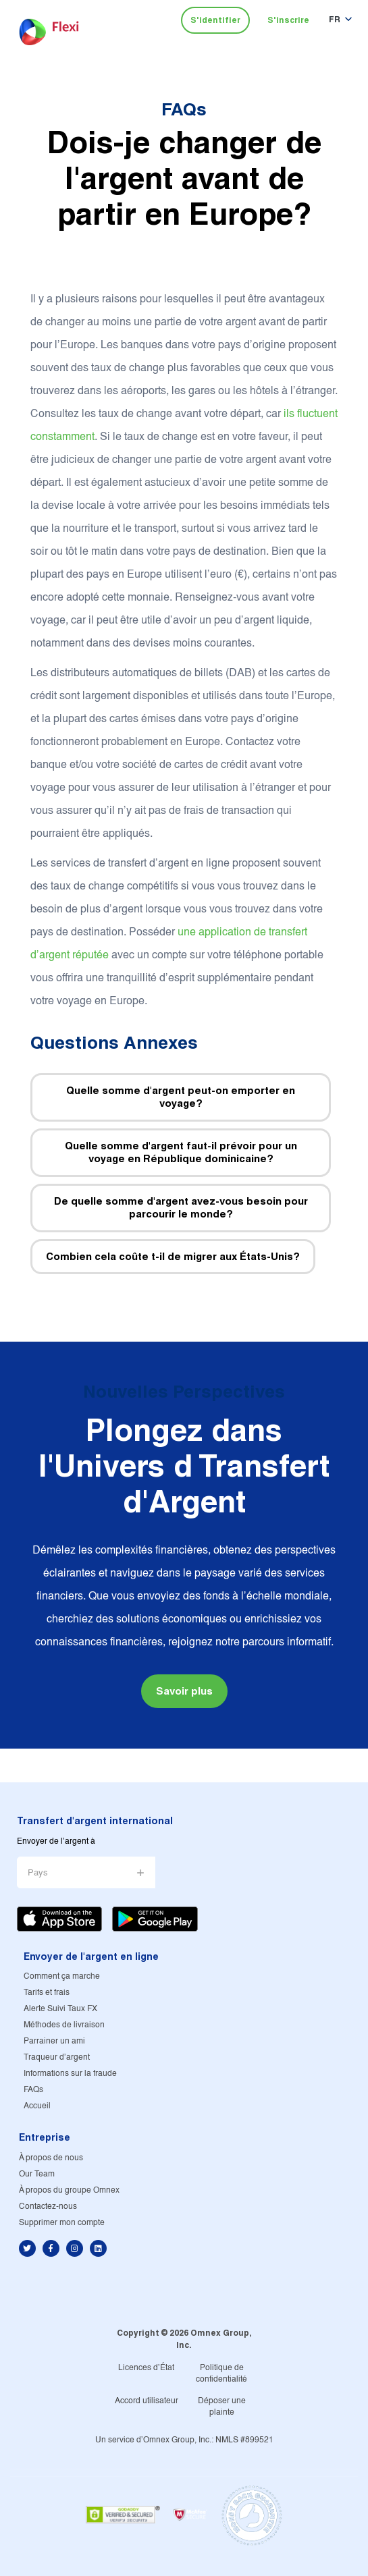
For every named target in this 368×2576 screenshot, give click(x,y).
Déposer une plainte (222, 2406)
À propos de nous (51, 2158)
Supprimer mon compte (62, 2222)
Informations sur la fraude (70, 2073)
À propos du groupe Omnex (69, 2190)
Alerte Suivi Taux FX (60, 2009)
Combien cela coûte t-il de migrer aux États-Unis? (173, 1256)
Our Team (37, 2174)
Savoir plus (184, 1691)
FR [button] (334, 19)
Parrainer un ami (54, 2041)
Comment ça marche (62, 1976)
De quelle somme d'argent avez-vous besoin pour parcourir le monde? (181, 1207)
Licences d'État (146, 2368)
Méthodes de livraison (64, 2025)
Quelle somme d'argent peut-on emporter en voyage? (180, 1097)
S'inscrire (288, 20)
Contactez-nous (48, 2206)
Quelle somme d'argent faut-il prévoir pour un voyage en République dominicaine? (181, 1152)
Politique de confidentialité (221, 2373)
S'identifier (215, 20)
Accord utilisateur (146, 2401)
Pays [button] (38, 1873)
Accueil (37, 2106)
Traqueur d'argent (57, 2057)
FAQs (184, 109)
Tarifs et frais (47, 1992)
